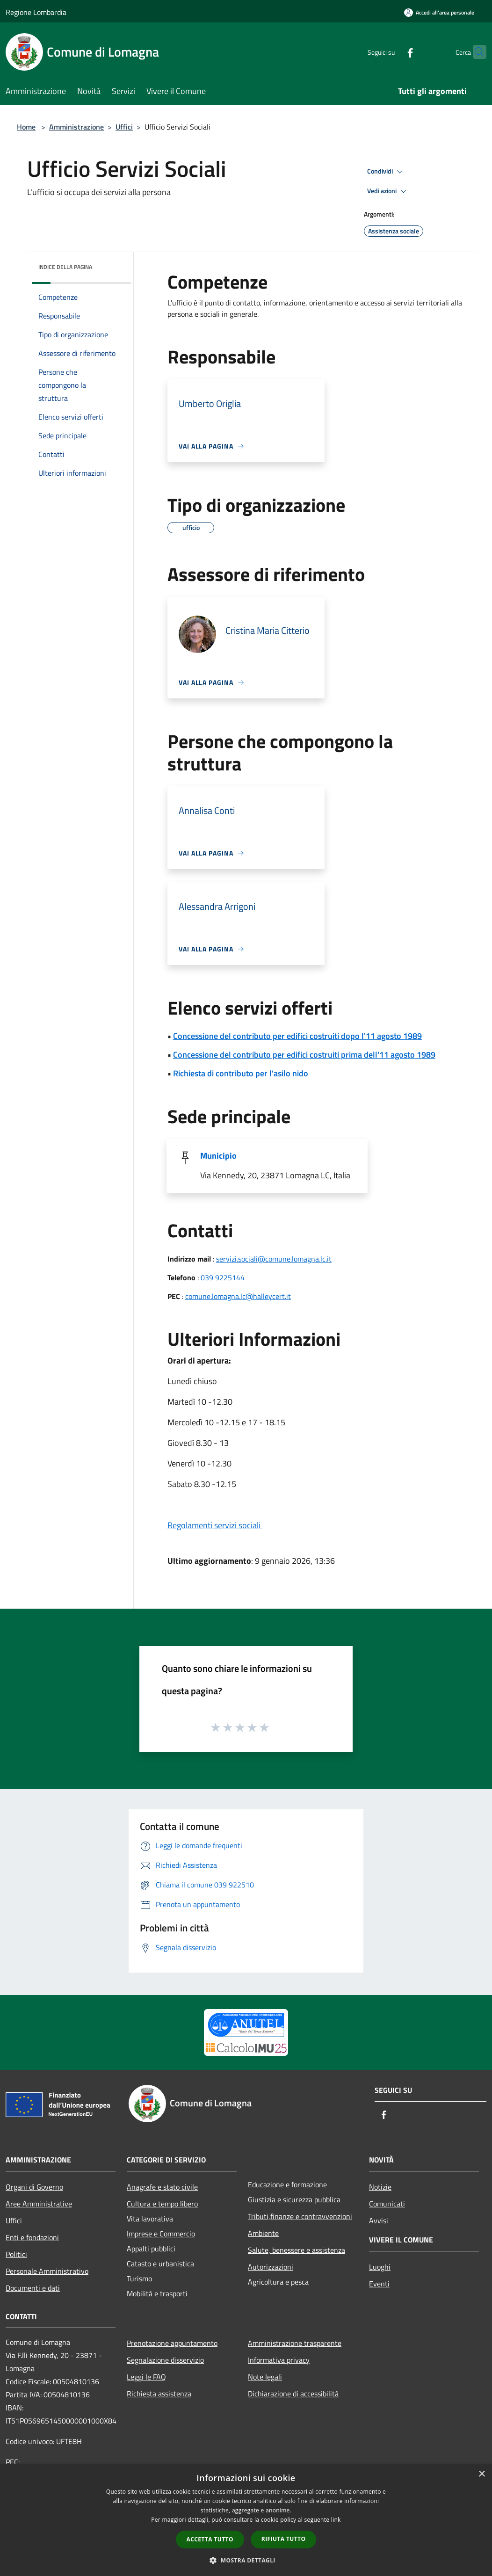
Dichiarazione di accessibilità (293, 2393)
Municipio (218, 1155)
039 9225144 (223, 1277)
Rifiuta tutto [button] (283, 2539)
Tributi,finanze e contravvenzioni (300, 2216)
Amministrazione (76, 126)
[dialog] (246, 2520)
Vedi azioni (388, 191)
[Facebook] (392, 51)
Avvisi (378, 2220)
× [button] (481, 2474)
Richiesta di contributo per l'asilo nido (240, 1073)
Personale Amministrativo (47, 2271)
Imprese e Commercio (161, 2233)
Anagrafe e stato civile (162, 2186)
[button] (246, 2560)
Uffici (124, 126)
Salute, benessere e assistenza (296, 2250)
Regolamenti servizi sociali (214, 1525)
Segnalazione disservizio (165, 2360)
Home (26, 126)
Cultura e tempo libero (162, 2203)
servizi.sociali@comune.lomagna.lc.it (274, 1258)
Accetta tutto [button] (210, 2539)
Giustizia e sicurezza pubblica (294, 2199)
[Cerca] (475, 52)
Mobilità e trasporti (157, 2293)
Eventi (379, 2283)
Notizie (380, 2186)
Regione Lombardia (36, 12)
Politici (16, 2254)
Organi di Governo (34, 2186)
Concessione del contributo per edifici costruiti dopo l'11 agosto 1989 (297, 1036)
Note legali (265, 2376)
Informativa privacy (279, 2360)
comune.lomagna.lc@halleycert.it (238, 1296)
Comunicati (387, 2203)
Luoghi (380, 2266)
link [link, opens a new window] (336, 2520)
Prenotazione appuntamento (172, 2343)
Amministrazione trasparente (294, 2343)
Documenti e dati (33, 2287)
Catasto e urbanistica (160, 2263)
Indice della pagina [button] (65, 266)
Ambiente (263, 2233)
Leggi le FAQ (146, 2376)
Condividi (386, 171)
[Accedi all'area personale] (439, 12)
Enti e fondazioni (32, 2237)
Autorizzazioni (270, 2266)
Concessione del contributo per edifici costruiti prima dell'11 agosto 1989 (304, 1054)
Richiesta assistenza (159, 2393)
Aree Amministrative (39, 2203)
